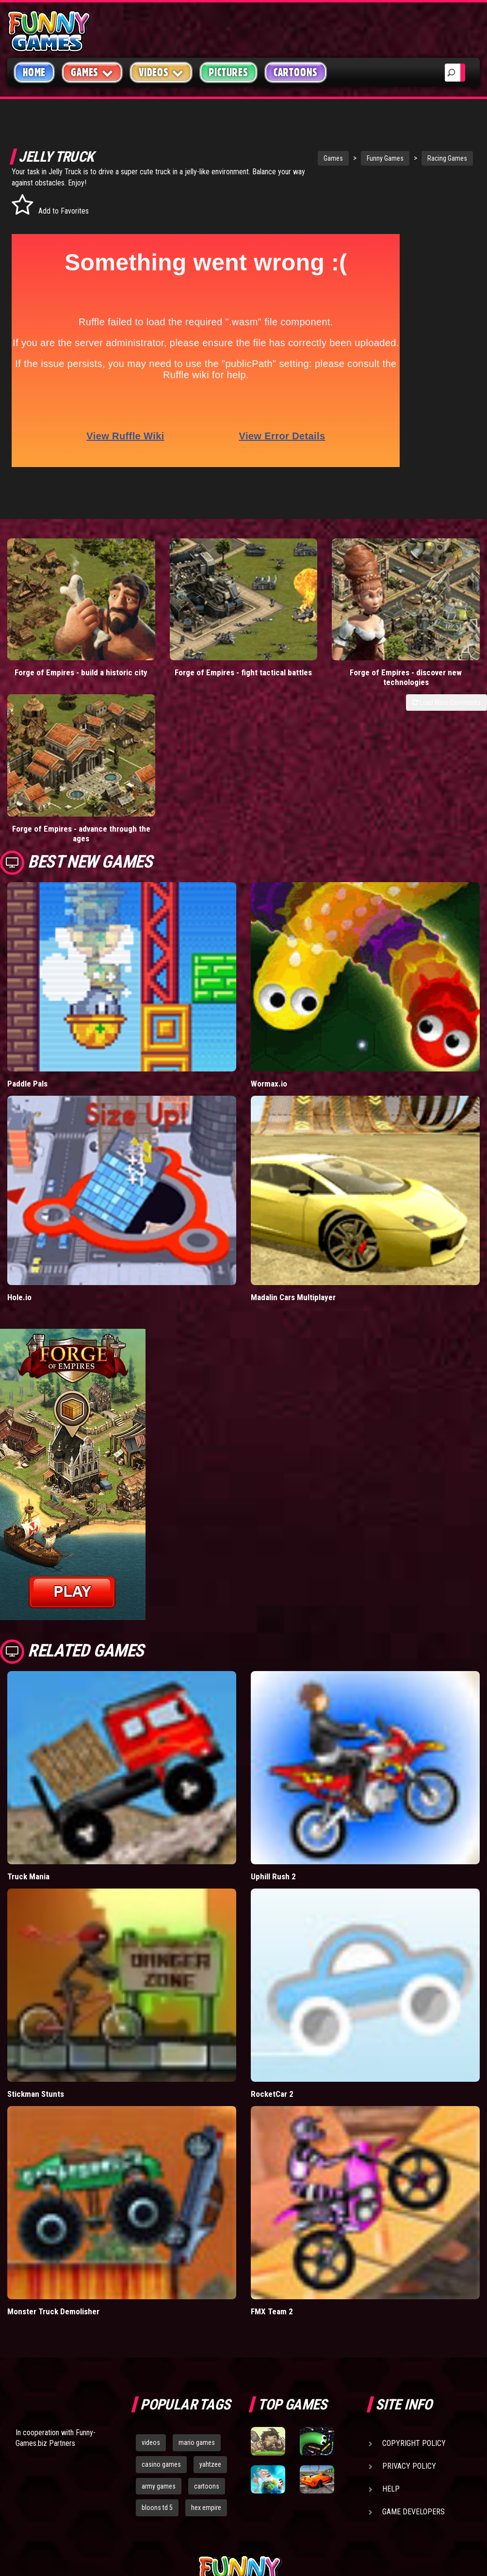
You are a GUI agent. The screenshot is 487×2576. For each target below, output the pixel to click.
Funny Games (347, 158)
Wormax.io (269, 882)
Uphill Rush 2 (273, 1676)
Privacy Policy (409, 2265)
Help (391, 2287)
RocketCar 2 (272, 1893)
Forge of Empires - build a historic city (61, 616)
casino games (161, 2263)
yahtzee (210, 2263)
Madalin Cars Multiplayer (293, 1097)
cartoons (206, 2285)
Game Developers (413, 2310)
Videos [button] (161, 72)
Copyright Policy (414, 2242)
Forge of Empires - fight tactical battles (182, 616)
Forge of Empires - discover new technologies (305, 616)
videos (151, 2241)
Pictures (228, 72)
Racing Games (409, 158)
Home (34, 72)
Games (295, 158)
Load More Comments (446, 641)
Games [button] (92, 72)
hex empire (206, 2307)
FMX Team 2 (272, 2110)
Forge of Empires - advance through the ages (426, 616)
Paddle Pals (27, 882)
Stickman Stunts (35, 1893)
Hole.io (19, 1097)
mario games (197, 2241)
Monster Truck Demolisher (53, 2110)
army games (159, 2285)
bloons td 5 (157, 2307)
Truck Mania (28, 1676)
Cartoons (296, 72)
